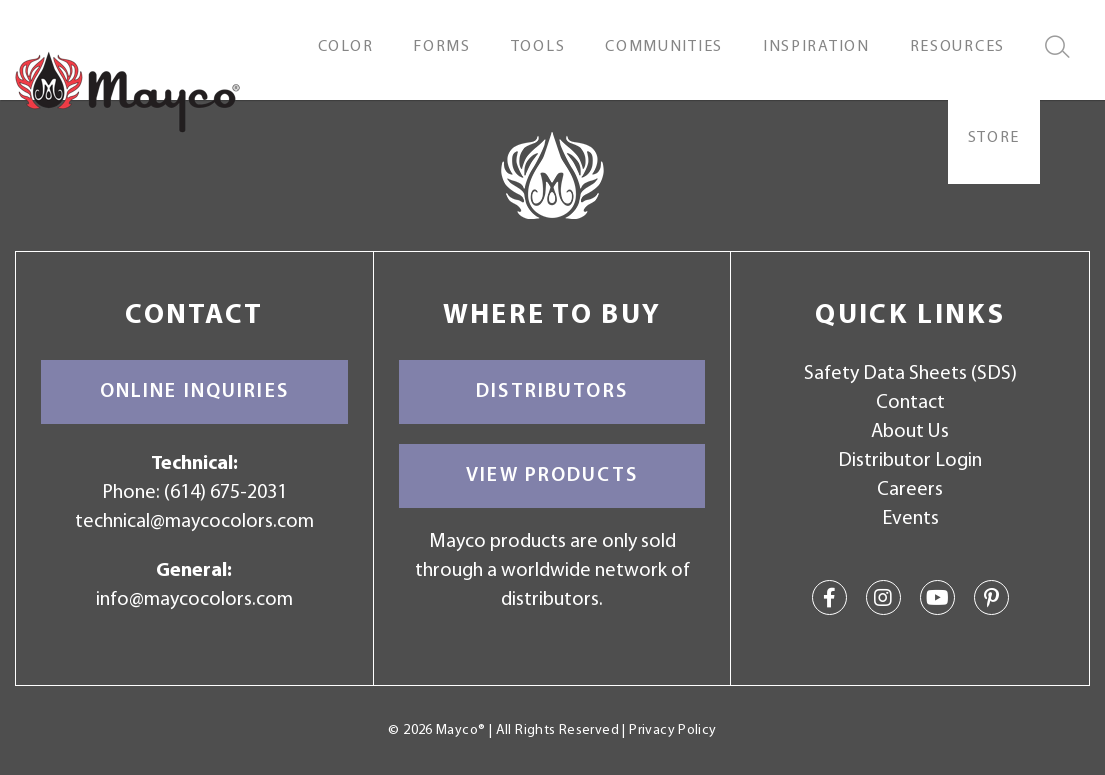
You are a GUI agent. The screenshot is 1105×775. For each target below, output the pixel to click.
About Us (910, 432)
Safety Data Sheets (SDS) (910, 374)
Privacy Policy (672, 730)
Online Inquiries (194, 392)
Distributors (552, 392)
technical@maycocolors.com (194, 522)
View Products (552, 476)
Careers (910, 490)
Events (910, 519)
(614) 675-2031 (225, 493)
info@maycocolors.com (194, 600)
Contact (910, 403)
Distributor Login (910, 461)
